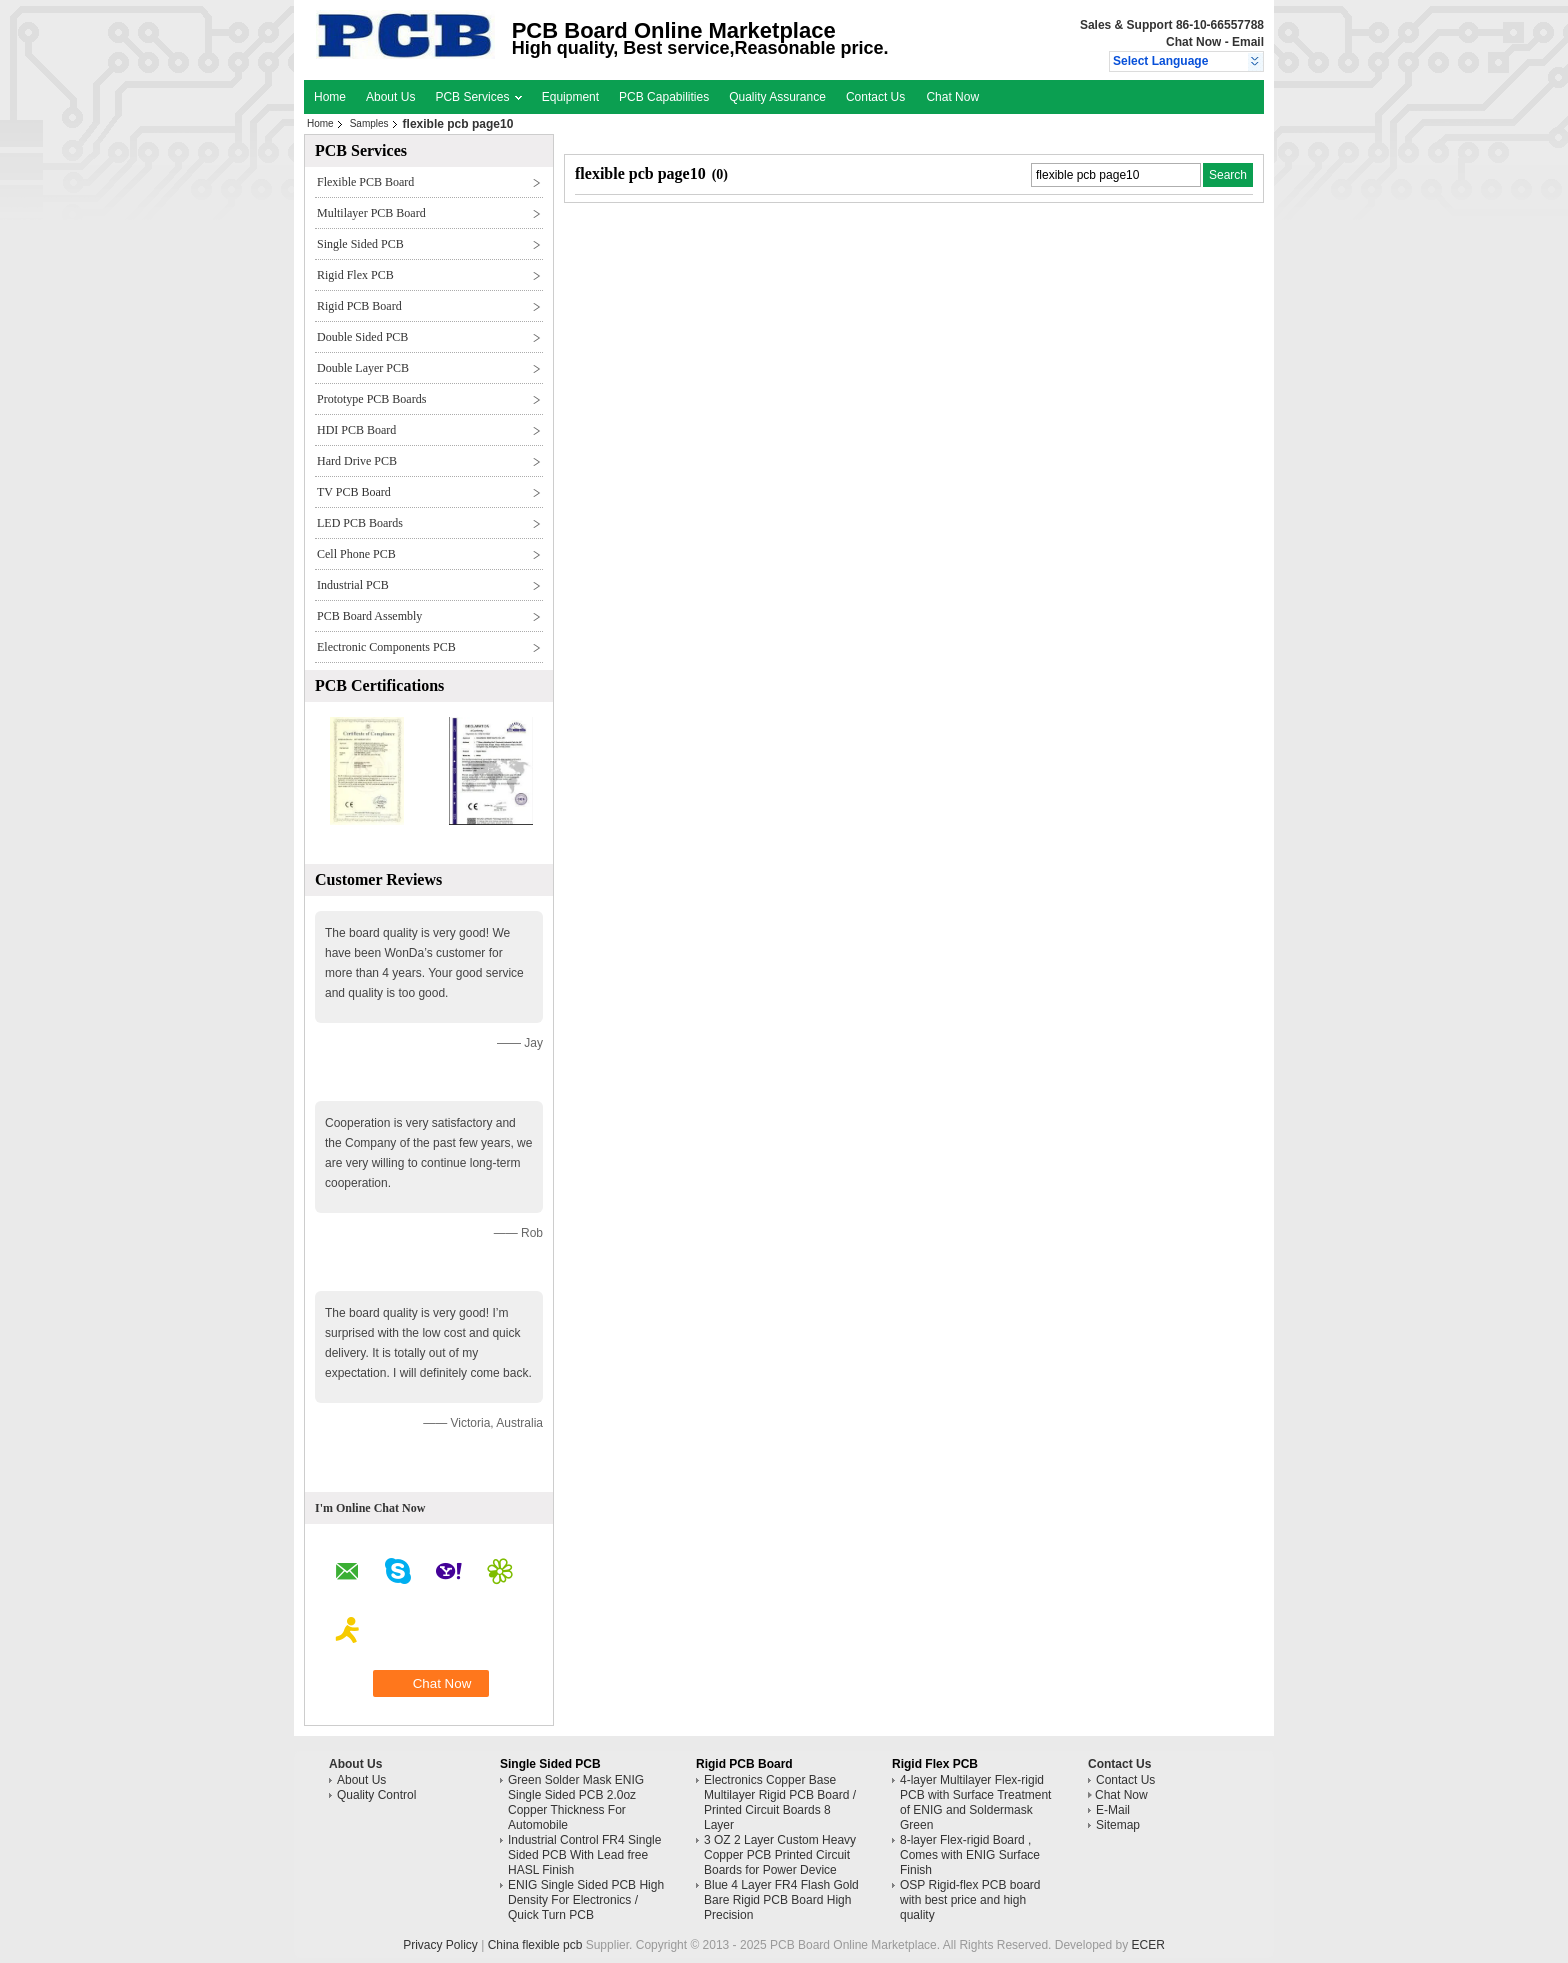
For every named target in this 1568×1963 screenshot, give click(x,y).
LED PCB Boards (360, 523)
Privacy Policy (440, 1945)
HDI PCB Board (356, 430)
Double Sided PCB (362, 337)
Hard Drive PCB (357, 461)
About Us (390, 97)
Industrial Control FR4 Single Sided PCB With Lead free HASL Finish (584, 1855)
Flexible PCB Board (365, 182)
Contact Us (875, 97)
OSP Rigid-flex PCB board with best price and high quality (970, 1900)
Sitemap (1118, 1825)
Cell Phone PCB (356, 554)
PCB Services (478, 97)
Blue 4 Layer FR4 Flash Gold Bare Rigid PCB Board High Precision (781, 1900)
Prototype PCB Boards (371, 399)
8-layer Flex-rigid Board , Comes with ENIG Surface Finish (970, 1855)
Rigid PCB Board (359, 306)
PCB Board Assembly (369, 616)
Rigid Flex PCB (355, 275)
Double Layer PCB (363, 368)
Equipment (570, 97)
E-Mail (1113, 1810)
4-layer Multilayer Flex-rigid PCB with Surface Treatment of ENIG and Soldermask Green (975, 1802)
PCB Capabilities (664, 97)
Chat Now (1193, 42)
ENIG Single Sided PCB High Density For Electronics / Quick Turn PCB (586, 1900)
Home (330, 97)
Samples (369, 123)
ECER (1148, 1945)
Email (1248, 42)
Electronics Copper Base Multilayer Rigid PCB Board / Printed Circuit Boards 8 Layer (780, 1802)
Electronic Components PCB (386, 647)
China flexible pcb (535, 1945)
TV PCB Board (354, 492)
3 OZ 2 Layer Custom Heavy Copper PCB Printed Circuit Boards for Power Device (780, 1855)
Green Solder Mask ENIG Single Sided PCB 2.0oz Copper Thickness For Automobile (576, 1802)
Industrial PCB (353, 585)
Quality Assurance (777, 97)
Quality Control (376, 1795)
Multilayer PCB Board (371, 213)
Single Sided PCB (360, 244)
